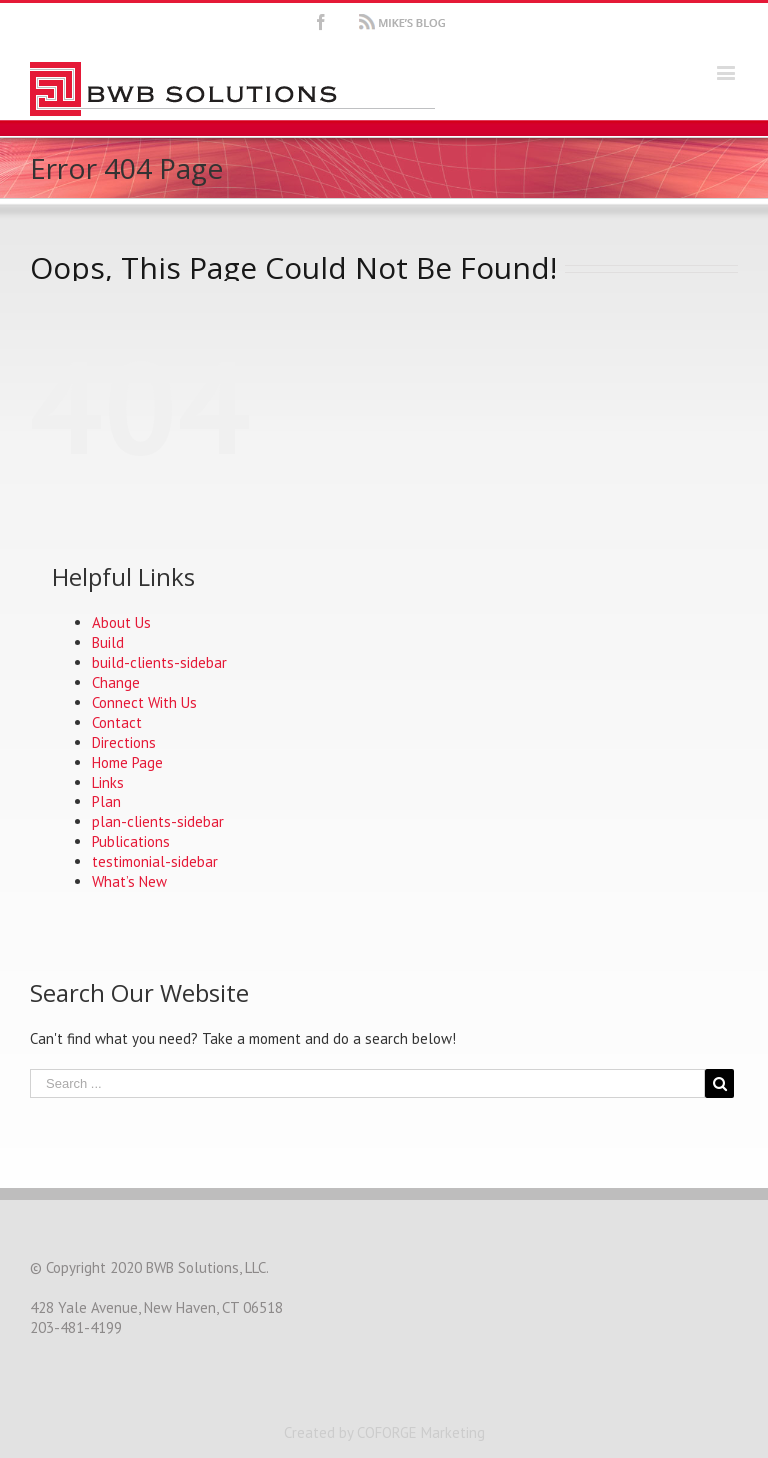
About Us (121, 622)
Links (108, 782)
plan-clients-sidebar (158, 821)
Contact (117, 722)
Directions (124, 742)
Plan (106, 801)
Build (108, 642)
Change (116, 682)
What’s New (129, 881)
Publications (131, 841)
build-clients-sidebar (159, 662)
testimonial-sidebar (155, 861)
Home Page (127, 762)
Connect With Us (144, 702)
